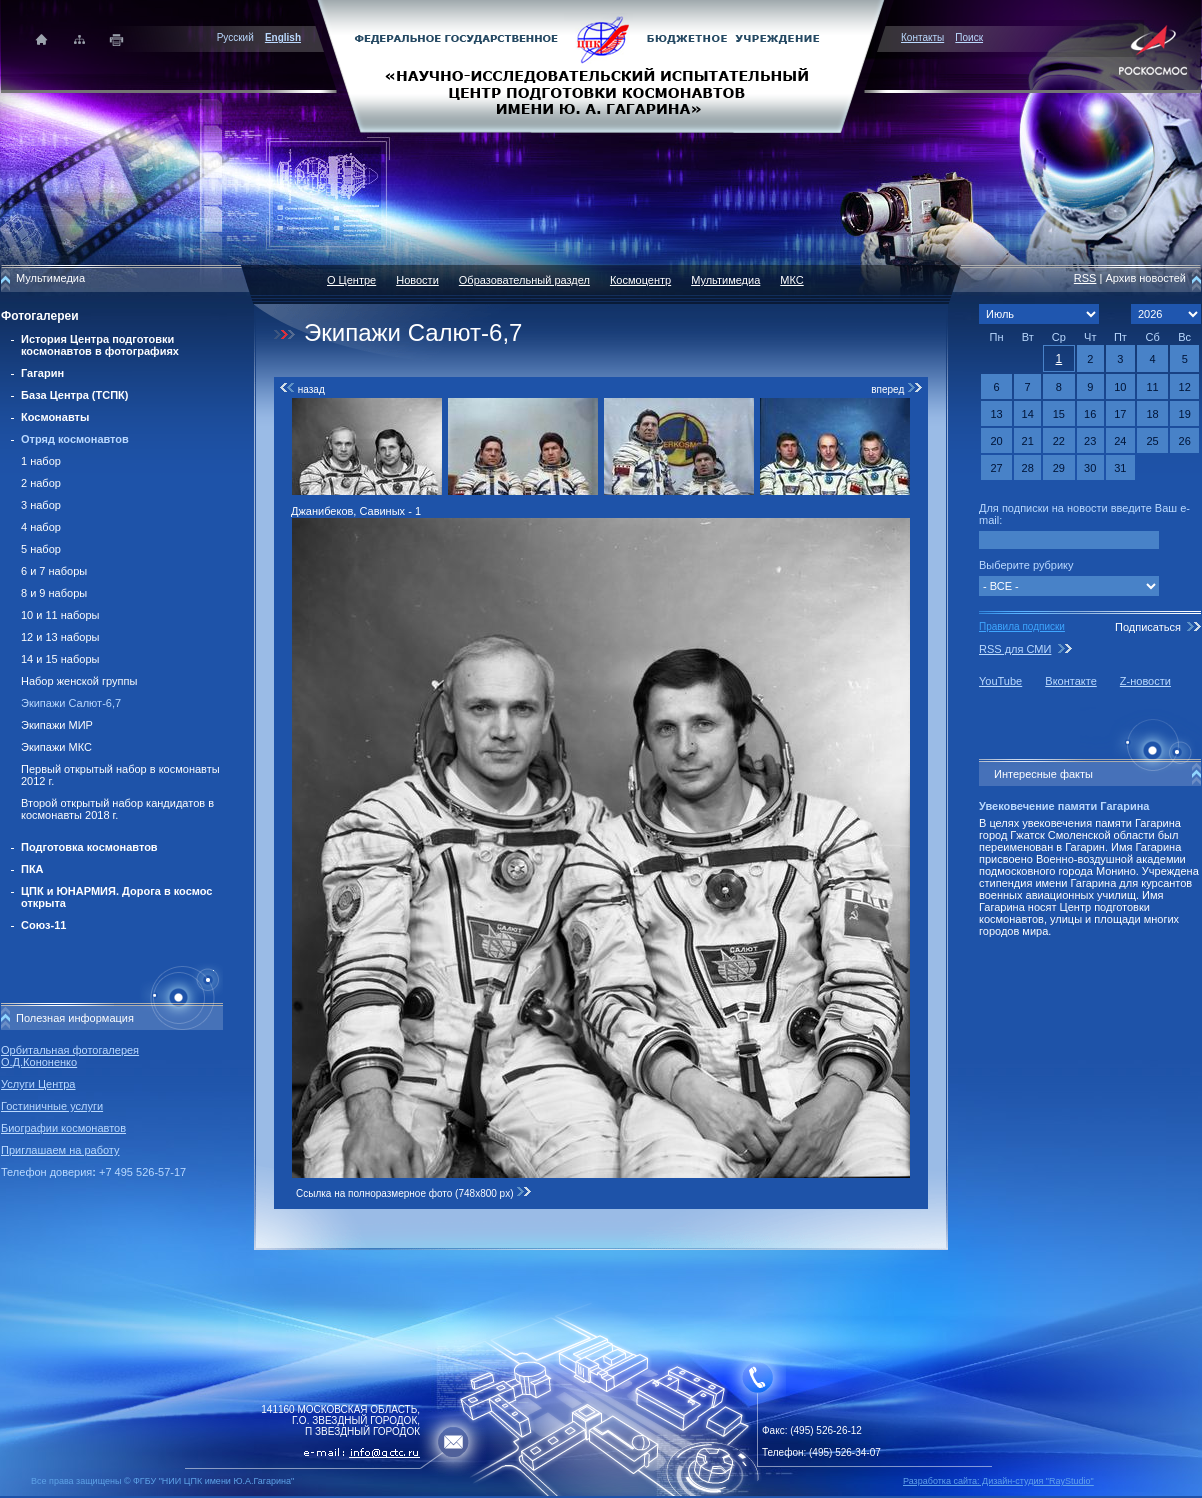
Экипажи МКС (56, 747)
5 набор (41, 549)
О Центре (351, 280)
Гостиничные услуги (52, 1106)
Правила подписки (1022, 626)
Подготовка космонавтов (89, 847)
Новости (417, 280)
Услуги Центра (38, 1084)
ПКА (32, 869)
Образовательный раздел (524, 280)
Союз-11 (43, 925)
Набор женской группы (79, 681)
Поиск (969, 37)
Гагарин (42, 373)
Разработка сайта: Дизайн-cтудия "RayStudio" (998, 1481)
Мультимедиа (725, 280)
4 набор (41, 527)
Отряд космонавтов (75, 439)
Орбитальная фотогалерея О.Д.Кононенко (70, 1056)
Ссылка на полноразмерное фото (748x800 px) (414, 1193)
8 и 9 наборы (54, 593)
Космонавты (55, 417)
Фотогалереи (40, 316)
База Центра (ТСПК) (74, 395)
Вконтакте (1070, 681)
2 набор (41, 483)
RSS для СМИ (1015, 649)
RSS (1085, 278)
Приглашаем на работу (60, 1150)
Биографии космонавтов (63, 1128)
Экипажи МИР (57, 725)
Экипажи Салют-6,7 (71, 703)
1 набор (41, 461)
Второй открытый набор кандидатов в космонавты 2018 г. (117, 809)
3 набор (41, 505)
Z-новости (1145, 681)
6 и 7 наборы (54, 571)
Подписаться (1148, 627)
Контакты (922, 37)
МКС (791, 280)
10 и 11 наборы (60, 615)
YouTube (1000, 681)
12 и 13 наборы (60, 637)
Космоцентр (640, 280)
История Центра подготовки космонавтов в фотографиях (100, 345)
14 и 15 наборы (60, 659)
